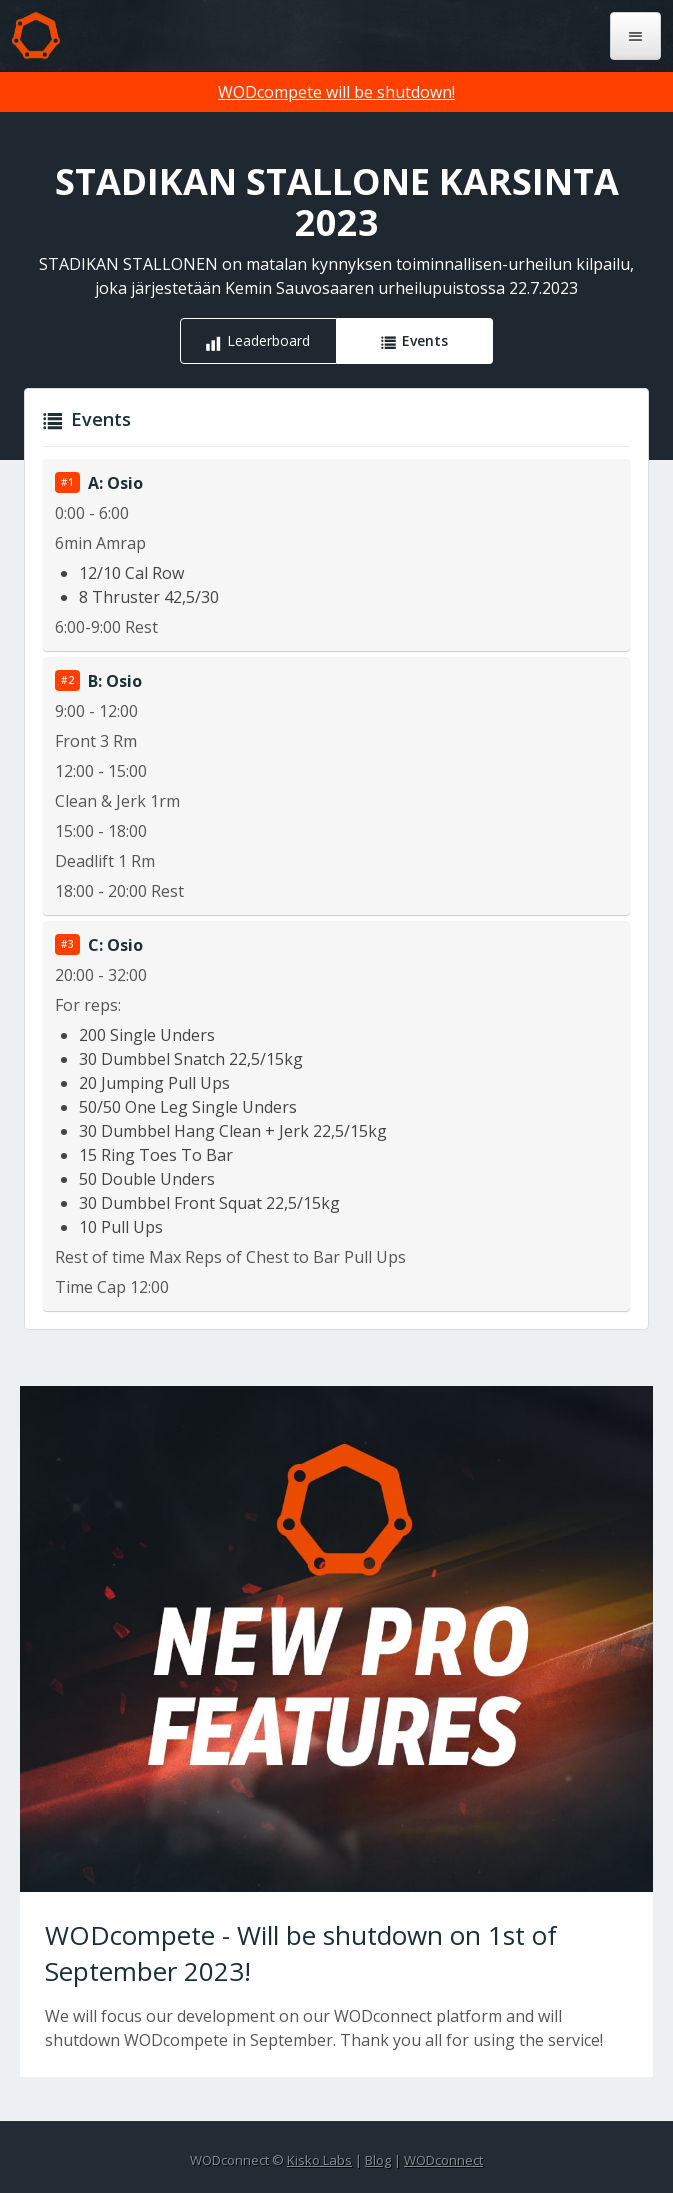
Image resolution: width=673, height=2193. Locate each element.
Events (425, 340)
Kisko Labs (319, 2160)
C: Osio (115, 945)
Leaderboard (268, 340)
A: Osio (115, 483)
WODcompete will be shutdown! (336, 92)
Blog (378, 2160)
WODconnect (443, 2160)
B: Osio (115, 681)
